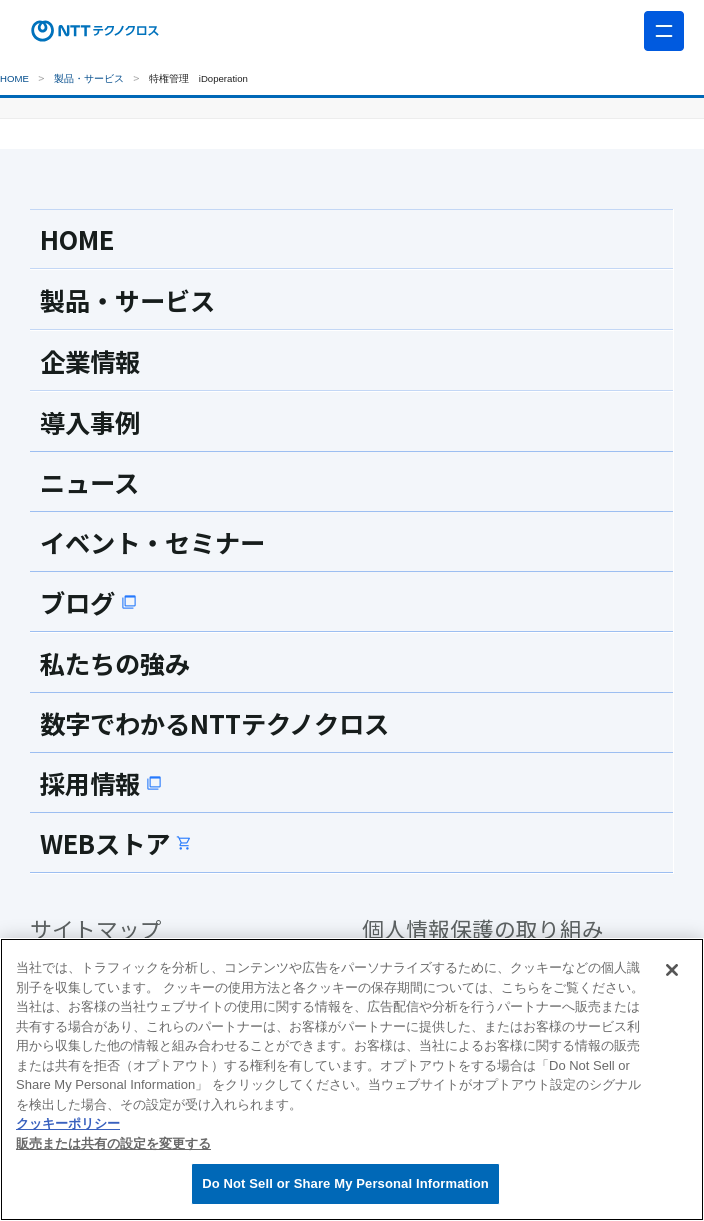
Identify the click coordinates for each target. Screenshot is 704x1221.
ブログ (88, 602)
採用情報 (101, 783)
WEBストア (116, 843)
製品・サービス (89, 78)
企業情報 (90, 361)
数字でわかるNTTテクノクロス (214, 723)
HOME (14, 78)
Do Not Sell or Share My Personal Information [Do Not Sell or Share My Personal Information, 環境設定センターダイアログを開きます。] (345, 1183)
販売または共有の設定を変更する (113, 1143)
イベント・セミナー (152, 542)
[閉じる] (672, 970)
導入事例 (90, 422)
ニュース (89, 482)
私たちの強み (115, 663)
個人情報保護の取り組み (483, 929)
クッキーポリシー (68, 1123)
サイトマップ (96, 929)
